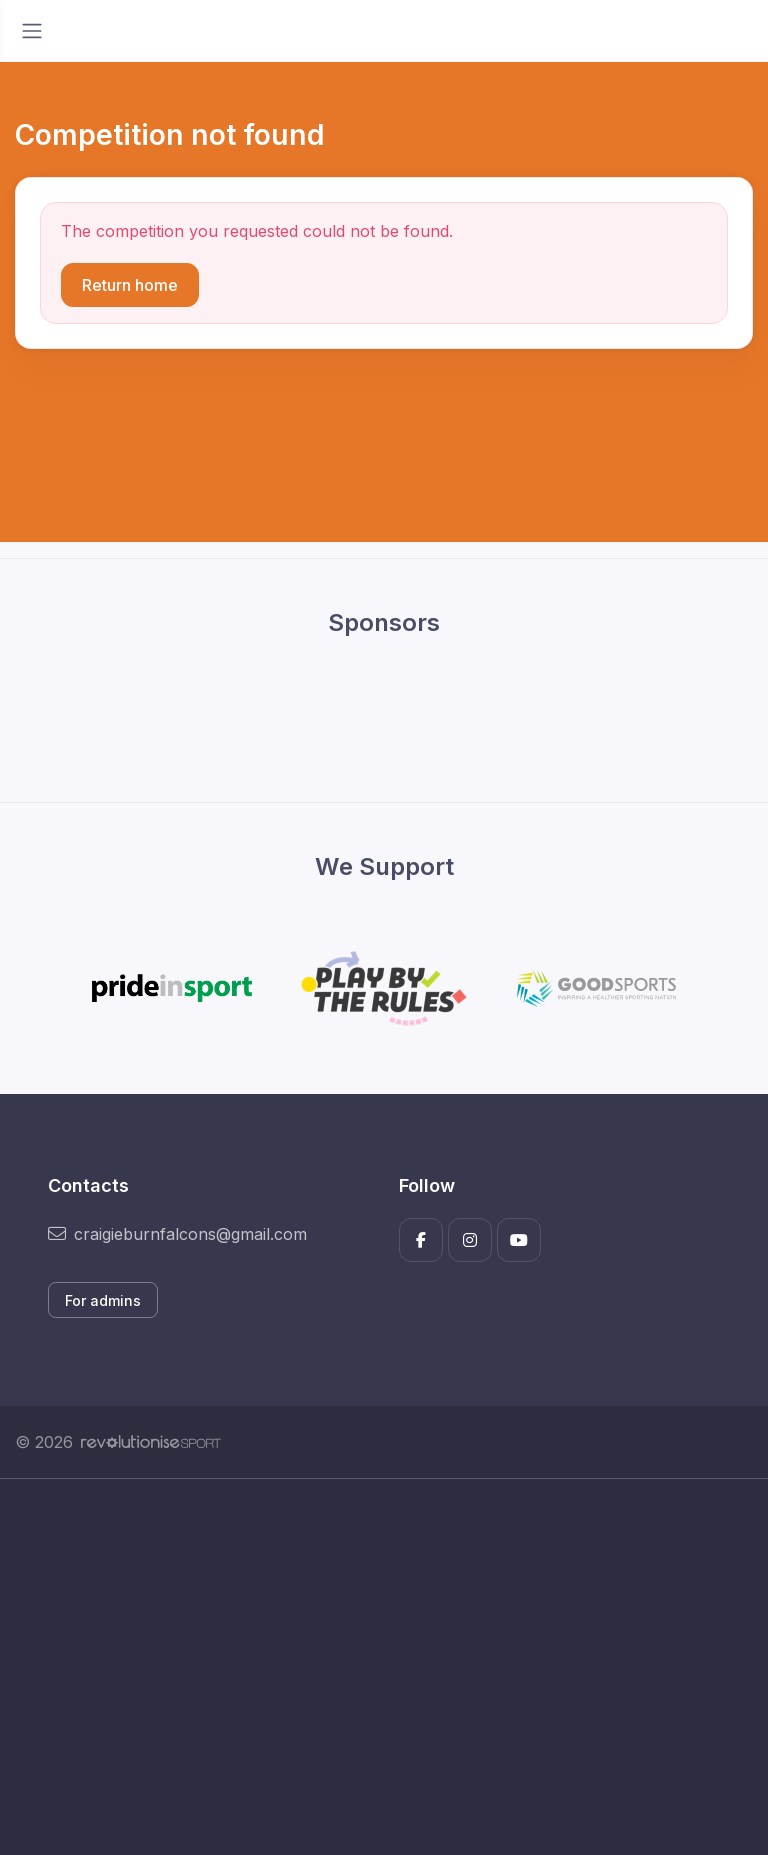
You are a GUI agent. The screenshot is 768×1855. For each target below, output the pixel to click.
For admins (103, 1300)
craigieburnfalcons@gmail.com (177, 1234)
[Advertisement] (384, 1667)
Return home (130, 285)
